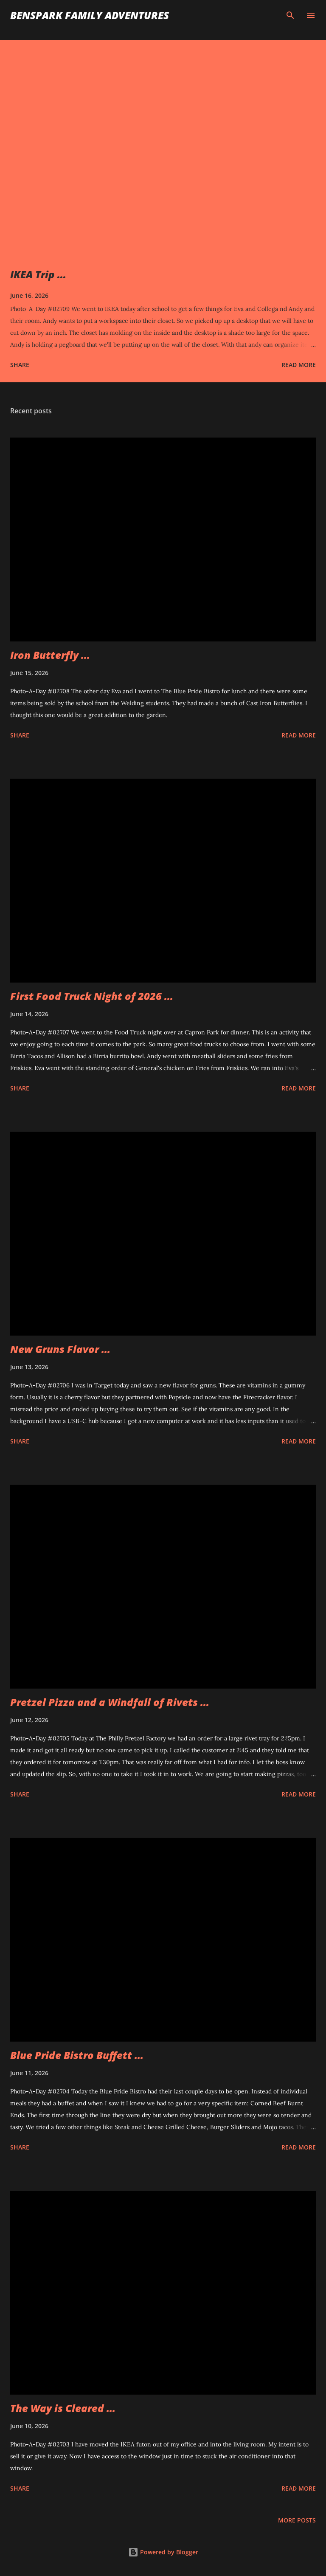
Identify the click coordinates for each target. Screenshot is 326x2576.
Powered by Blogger (163, 2552)
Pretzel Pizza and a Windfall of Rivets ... (109, 1702)
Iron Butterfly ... (50, 655)
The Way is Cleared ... (62, 2408)
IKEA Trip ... (38, 274)
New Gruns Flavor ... (60, 1349)
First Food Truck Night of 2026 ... (91, 996)
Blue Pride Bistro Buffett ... (76, 2055)
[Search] (290, 15)
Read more (298, 365)
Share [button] (19, 365)
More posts (297, 2520)
